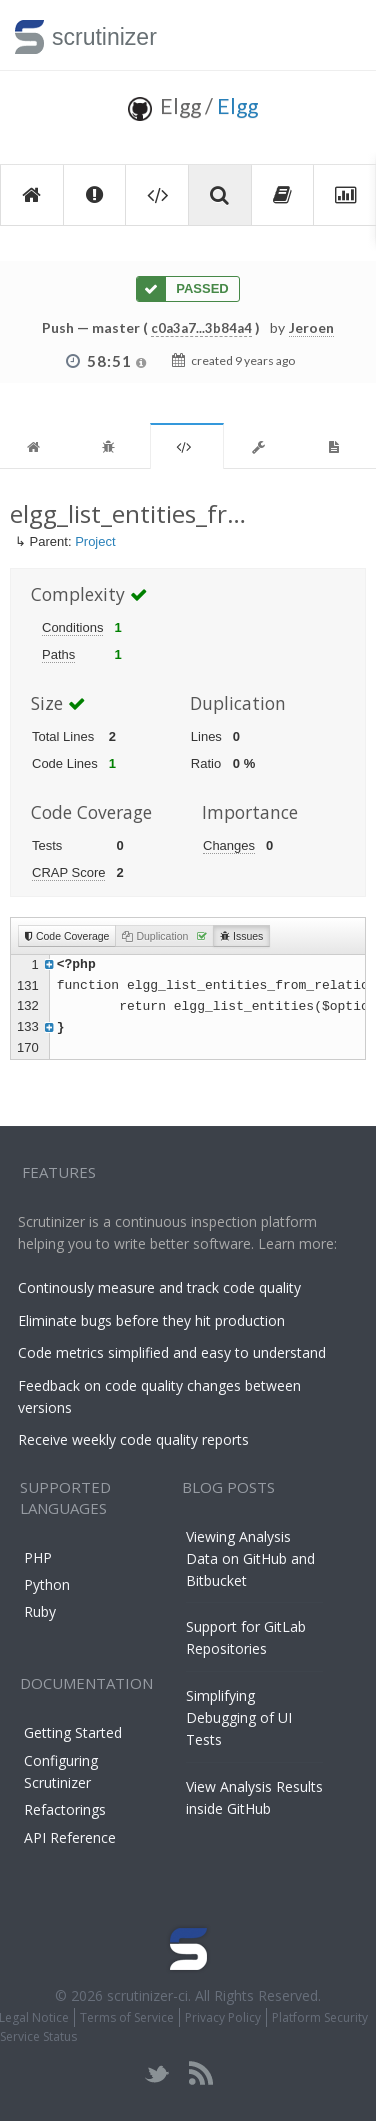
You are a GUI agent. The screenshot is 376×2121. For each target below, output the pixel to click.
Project (95, 541)
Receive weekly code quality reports (133, 1439)
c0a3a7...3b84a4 (201, 328)
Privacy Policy (223, 2017)
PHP (38, 1557)
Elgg (237, 105)
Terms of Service (127, 2017)
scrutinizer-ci (147, 1995)
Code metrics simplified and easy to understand (172, 1352)
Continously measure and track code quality (159, 1287)
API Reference (70, 1837)
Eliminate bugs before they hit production (151, 1320)
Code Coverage (67, 936)
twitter (157, 2073)
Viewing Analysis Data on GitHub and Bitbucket (250, 1559)
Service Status (38, 2036)
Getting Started (73, 1732)
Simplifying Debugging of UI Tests (239, 1718)
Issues (241, 936)
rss (200, 2073)
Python (47, 1584)
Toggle (337, 35)
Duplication (164, 936)
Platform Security (320, 2017)
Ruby (40, 1611)
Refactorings (65, 1809)
